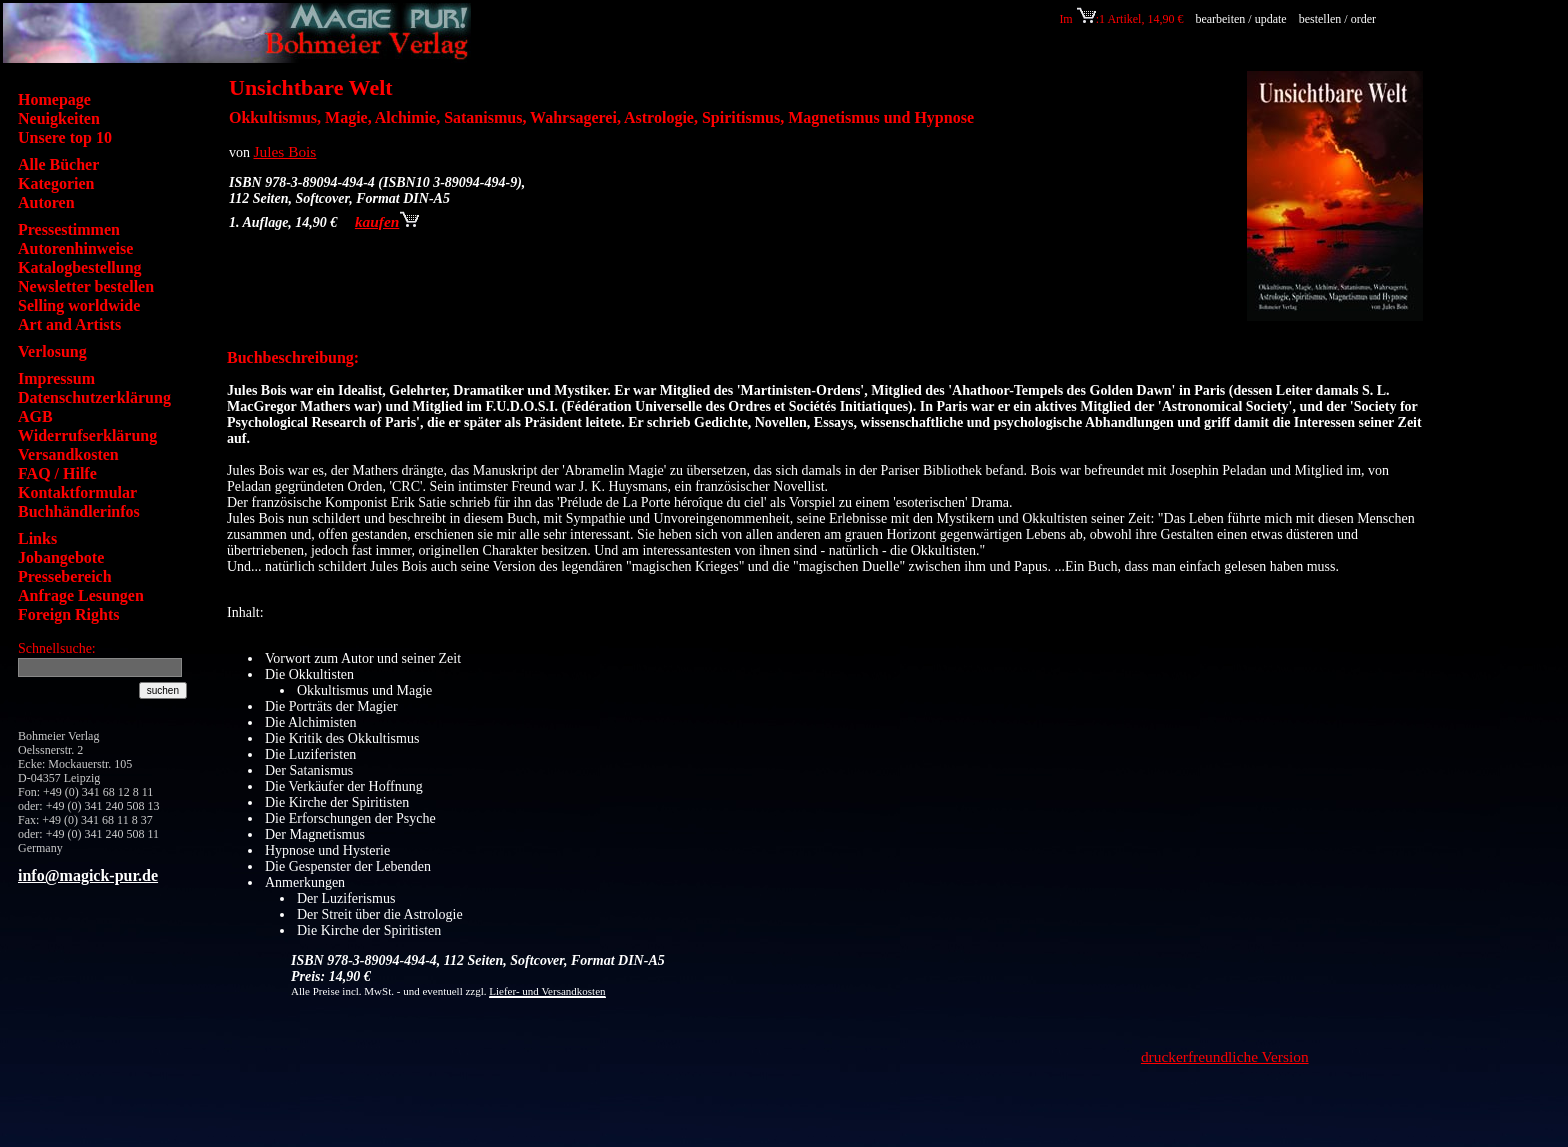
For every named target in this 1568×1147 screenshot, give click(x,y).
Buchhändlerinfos (79, 511)
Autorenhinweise (75, 248)
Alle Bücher (58, 164)
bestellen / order (1339, 19)
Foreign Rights (68, 614)
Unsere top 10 (65, 137)
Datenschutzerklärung (94, 397)
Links (37, 538)
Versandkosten (68, 454)
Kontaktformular (77, 492)
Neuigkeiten (59, 118)
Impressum (56, 378)
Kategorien (56, 183)
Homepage (54, 99)
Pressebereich (65, 576)
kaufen (387, 221)
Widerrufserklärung (87, 435)
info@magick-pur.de (88, 875)
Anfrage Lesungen (81, 595)
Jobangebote (61, 557)
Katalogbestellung (80, 267)
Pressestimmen (69, 229)
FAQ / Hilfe (57, 473)
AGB (35, 416)
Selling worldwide (79, 305)
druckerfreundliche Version (1225, 1056)
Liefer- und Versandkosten (547, 991)
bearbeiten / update (1240, 19)
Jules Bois (285, 151)
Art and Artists (69, 324)
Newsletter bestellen (86, 286)
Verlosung (52, 351)
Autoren (46, 202)
